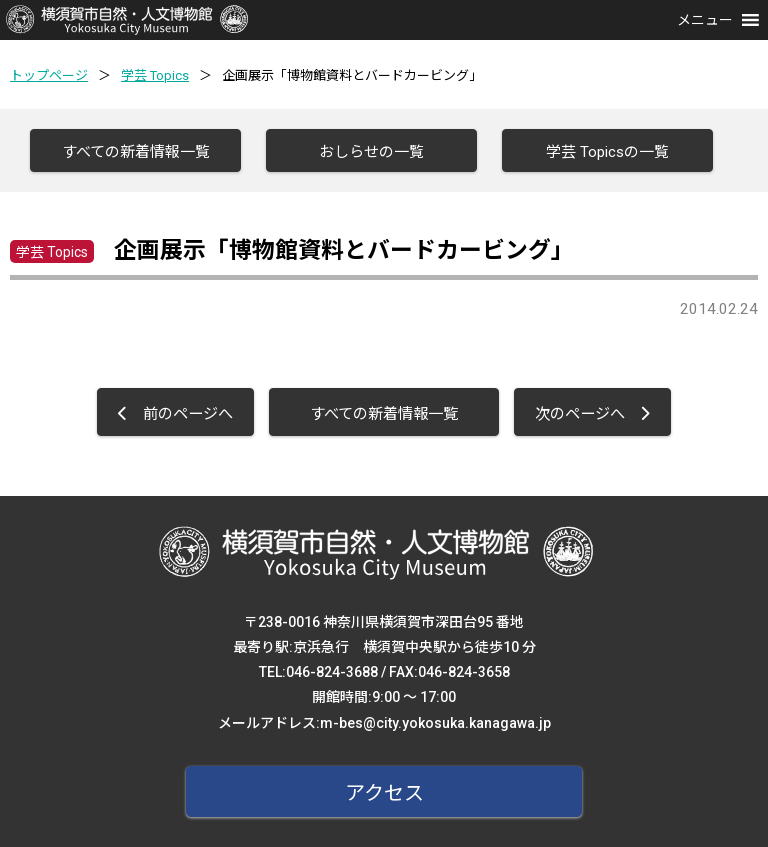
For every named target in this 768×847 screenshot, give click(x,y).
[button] (705, 20)
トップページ (49, 75)
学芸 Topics (155, 75)
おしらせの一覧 (371, 152)
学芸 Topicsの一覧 (607, 152)
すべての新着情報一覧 (136, 152)
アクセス (384, 793)
